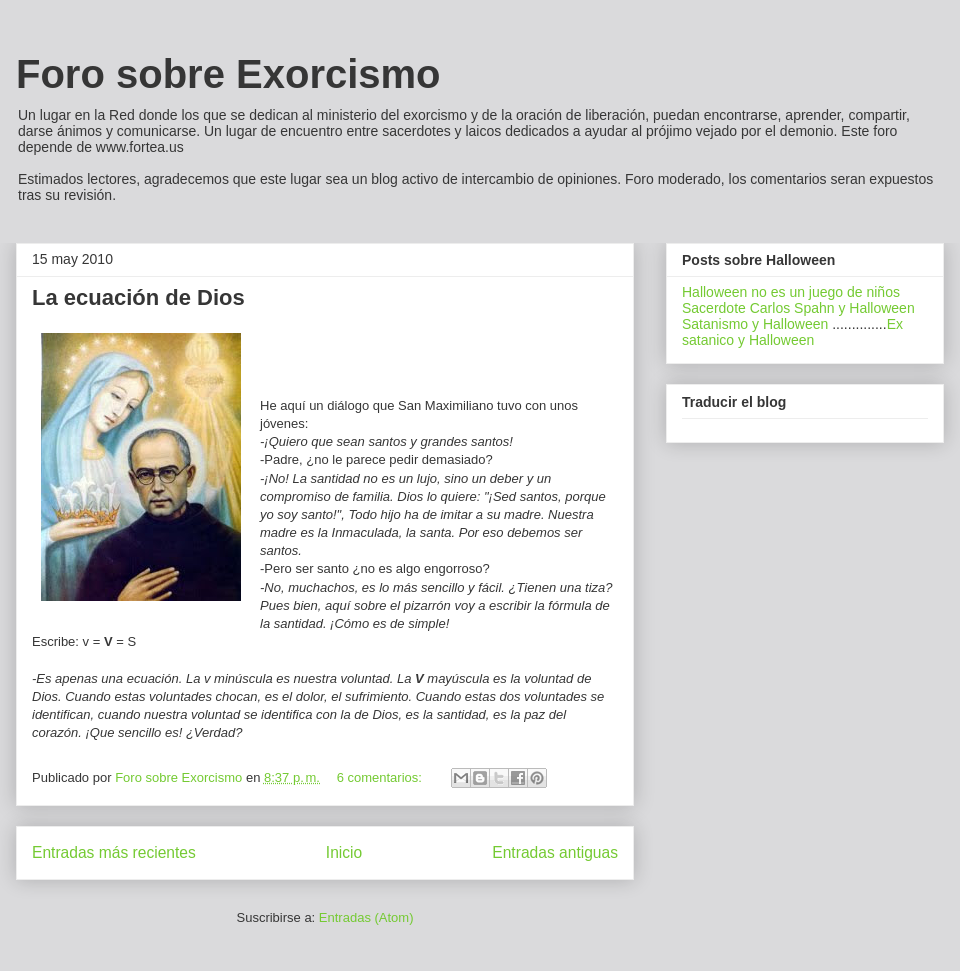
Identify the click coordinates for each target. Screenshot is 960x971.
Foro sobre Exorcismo (228, 74)
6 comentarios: (381, 777)
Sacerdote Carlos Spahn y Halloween (798, 308)
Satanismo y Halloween (755, 324)
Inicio (344, 852)
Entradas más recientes (114, 852)
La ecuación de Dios (138, 297)
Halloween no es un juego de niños (791, 292)
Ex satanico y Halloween (792, 332)
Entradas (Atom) (366, 917)
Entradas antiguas (555, 852)
